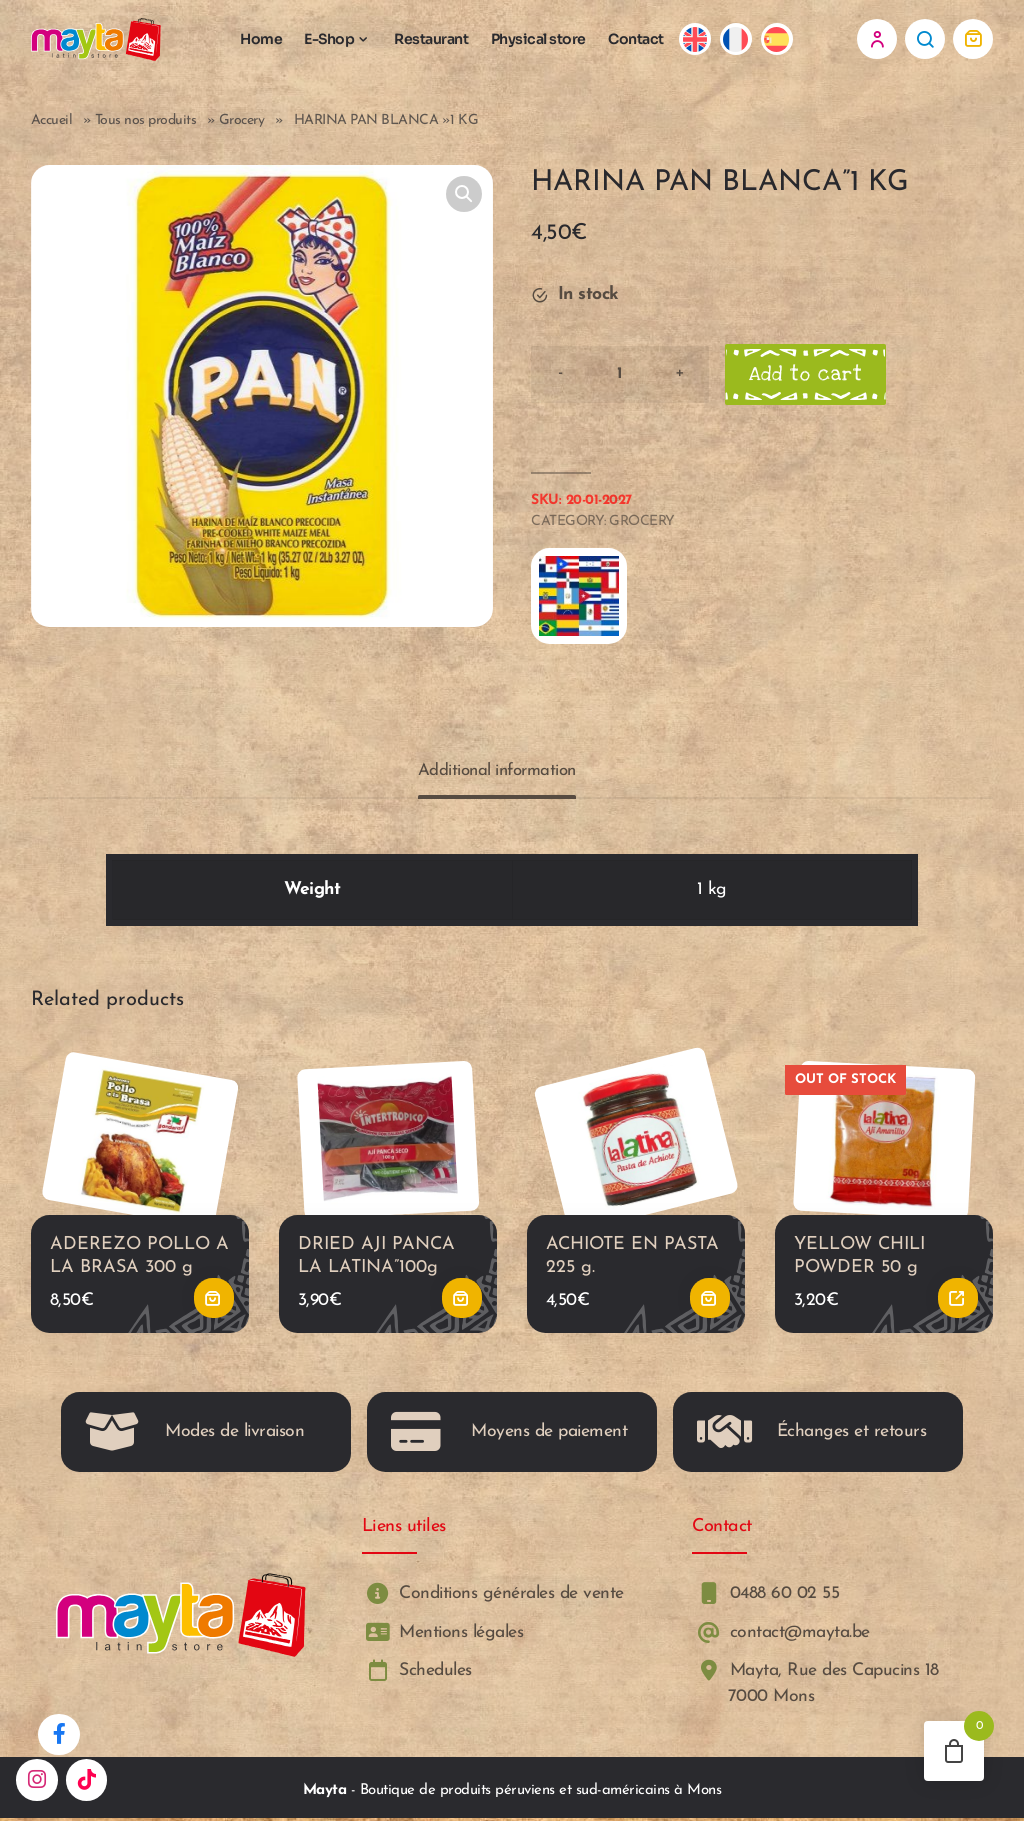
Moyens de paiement (509, 1435)
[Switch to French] (736, 39)
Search (925, 39)
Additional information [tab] (497, 771)
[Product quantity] (620, 375)
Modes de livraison (194, 1435)
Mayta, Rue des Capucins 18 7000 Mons (815, 1685)
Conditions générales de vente (493, 1596)
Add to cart (807, 374)
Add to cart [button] (214, 1301)
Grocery (242, 120)
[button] (464, 194)
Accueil (52, 120)
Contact (636, 39)
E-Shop (329, 39)
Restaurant (431, 39)
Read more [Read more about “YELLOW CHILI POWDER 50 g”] (958, 1301)
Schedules (417, 1672)
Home (261, 39)
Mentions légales (443, 1634)
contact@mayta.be (781, 1634)
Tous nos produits (146, 120)
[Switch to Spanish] (776, 39)
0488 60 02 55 (765, 1596)
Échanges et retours (812, 1435)
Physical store (538, 39)
